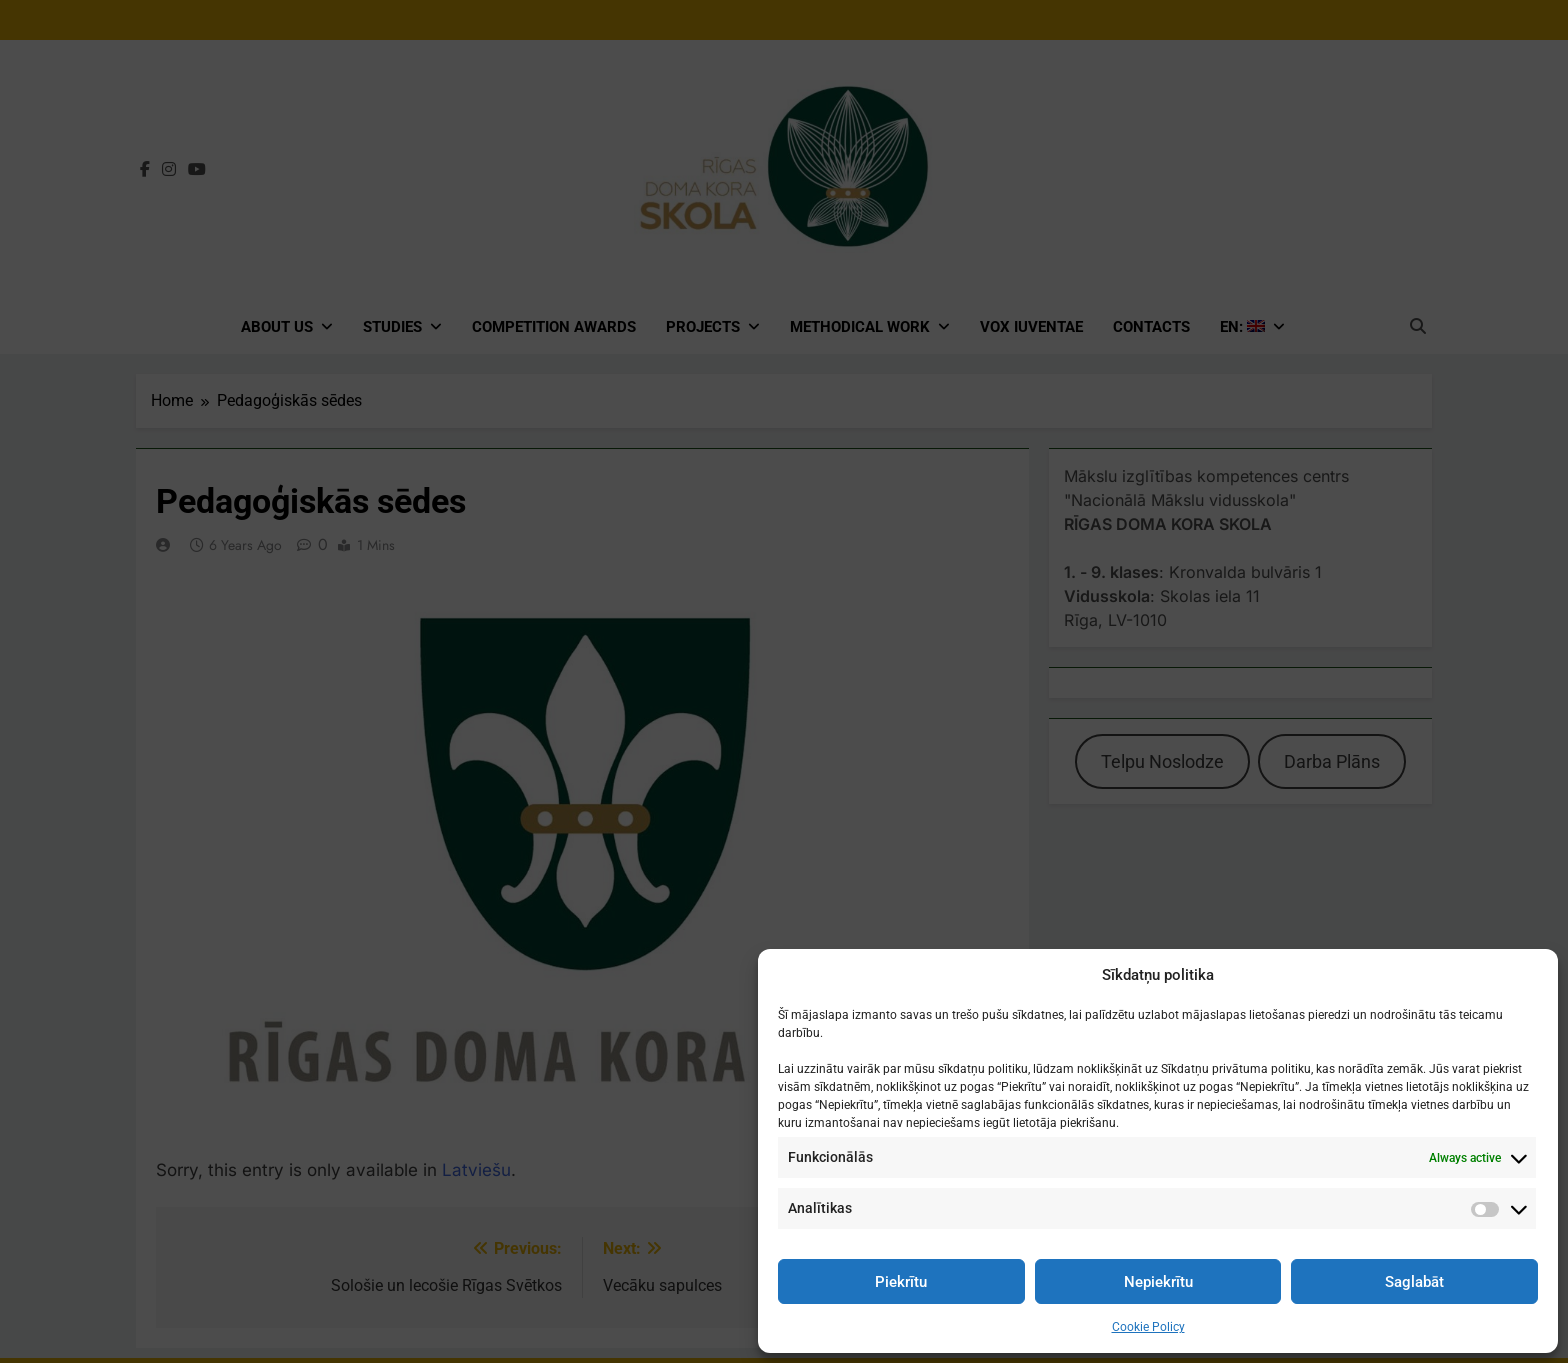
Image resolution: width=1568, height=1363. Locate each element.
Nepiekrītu (1158, 1282)
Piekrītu (901, 1282)
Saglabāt (1414, 1282)
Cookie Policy (1148, 1327)
